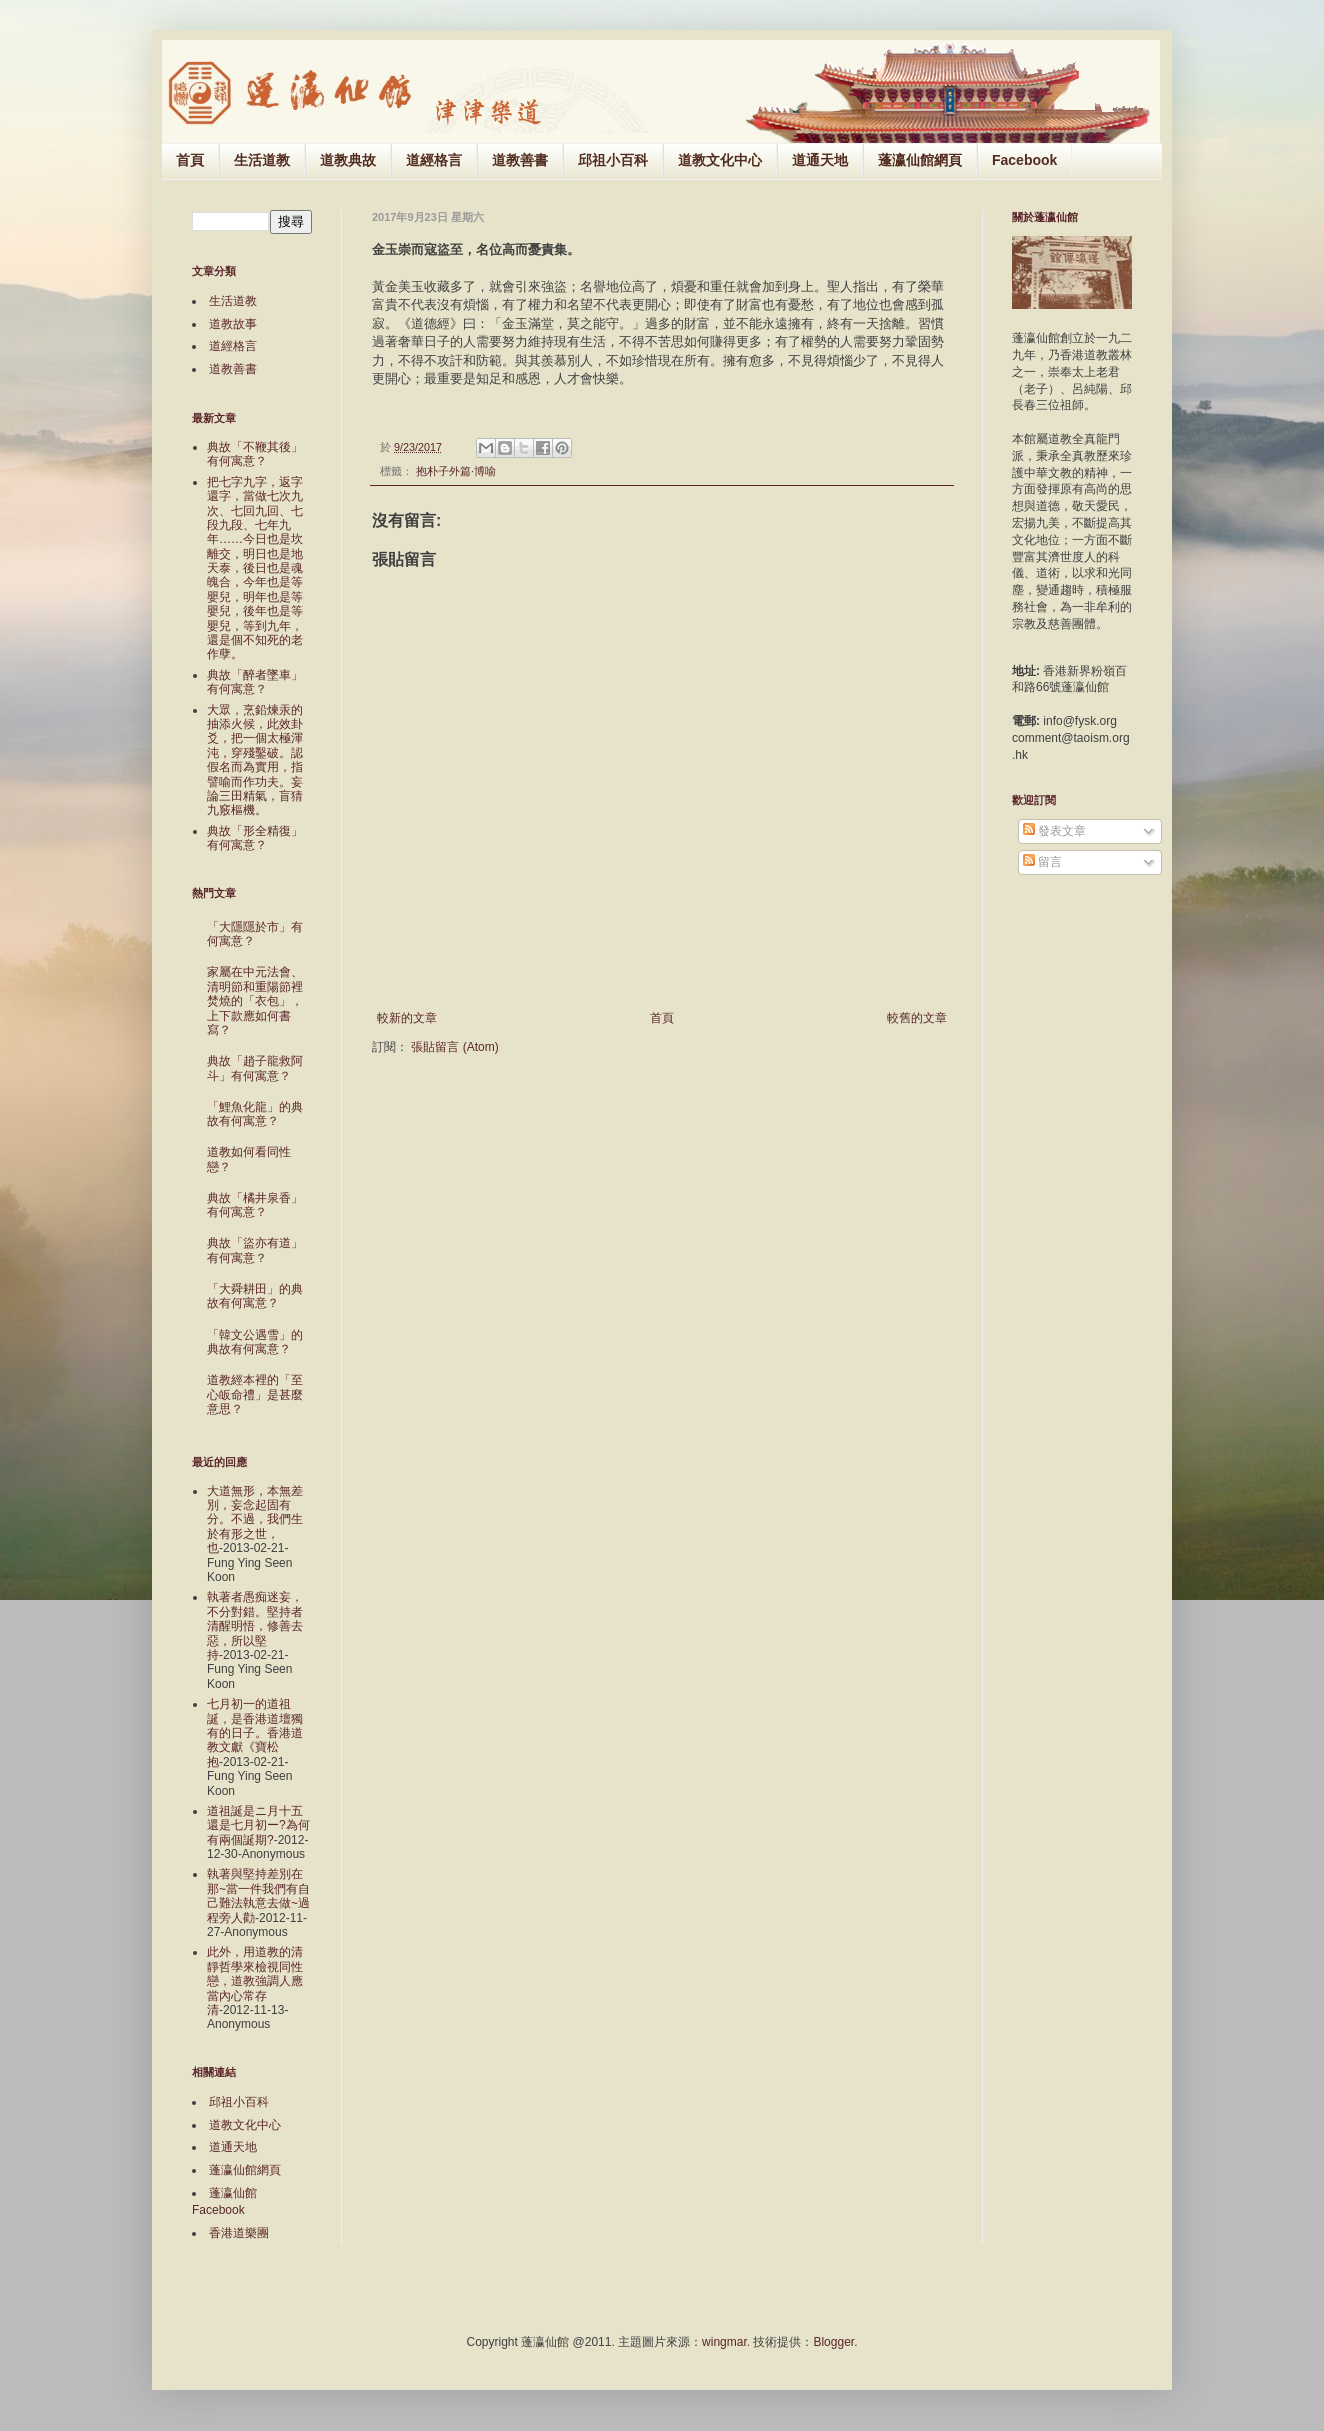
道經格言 (434, 160)
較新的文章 (407, 1018)
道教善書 (520, 160)
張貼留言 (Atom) (454, 1047)
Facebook (1024, 160)
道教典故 (348, 160)
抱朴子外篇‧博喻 (456, 471)
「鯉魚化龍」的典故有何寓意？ (255, 1114)
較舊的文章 (917, 1018)
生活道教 (262, 160)
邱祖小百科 (613, 160)
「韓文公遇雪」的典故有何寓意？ (255, 1342)
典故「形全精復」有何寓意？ (255, 838)
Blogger (833, 2342)
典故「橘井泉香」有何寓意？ (255, 1205)
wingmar (724, 2342)
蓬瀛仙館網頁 (920, 160)
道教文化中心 (720, 160)
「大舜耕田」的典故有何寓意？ (255, 1296)
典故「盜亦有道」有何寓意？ (255, 1250)
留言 (1042, 862)
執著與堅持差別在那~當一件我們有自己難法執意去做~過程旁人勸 (258, 1895)
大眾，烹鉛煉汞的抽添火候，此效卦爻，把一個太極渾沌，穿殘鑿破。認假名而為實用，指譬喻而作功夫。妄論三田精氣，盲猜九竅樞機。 (255, 760)
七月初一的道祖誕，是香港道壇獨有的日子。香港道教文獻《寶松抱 (255, 1733)
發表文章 (1054, 831)
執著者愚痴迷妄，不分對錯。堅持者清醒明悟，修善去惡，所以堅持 (255, 1626)
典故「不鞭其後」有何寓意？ (255, 454)
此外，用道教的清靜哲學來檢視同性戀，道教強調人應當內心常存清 (255, 1981)
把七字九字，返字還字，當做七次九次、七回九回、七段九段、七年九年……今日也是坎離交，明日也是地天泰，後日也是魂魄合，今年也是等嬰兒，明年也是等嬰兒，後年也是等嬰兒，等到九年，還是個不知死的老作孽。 (255, 568)
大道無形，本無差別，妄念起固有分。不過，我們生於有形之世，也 (255, 1520)
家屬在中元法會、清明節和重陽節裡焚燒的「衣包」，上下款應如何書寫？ (255, 1001)
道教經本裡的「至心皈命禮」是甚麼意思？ (255, 1394)
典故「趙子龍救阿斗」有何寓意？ (255, 1068)
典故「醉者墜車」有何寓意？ (255, 682)
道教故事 (233, 324)
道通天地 (820, 160)
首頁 (190, 160)
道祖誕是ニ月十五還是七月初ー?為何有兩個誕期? (258, 1825)
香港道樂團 (239, 2233)
